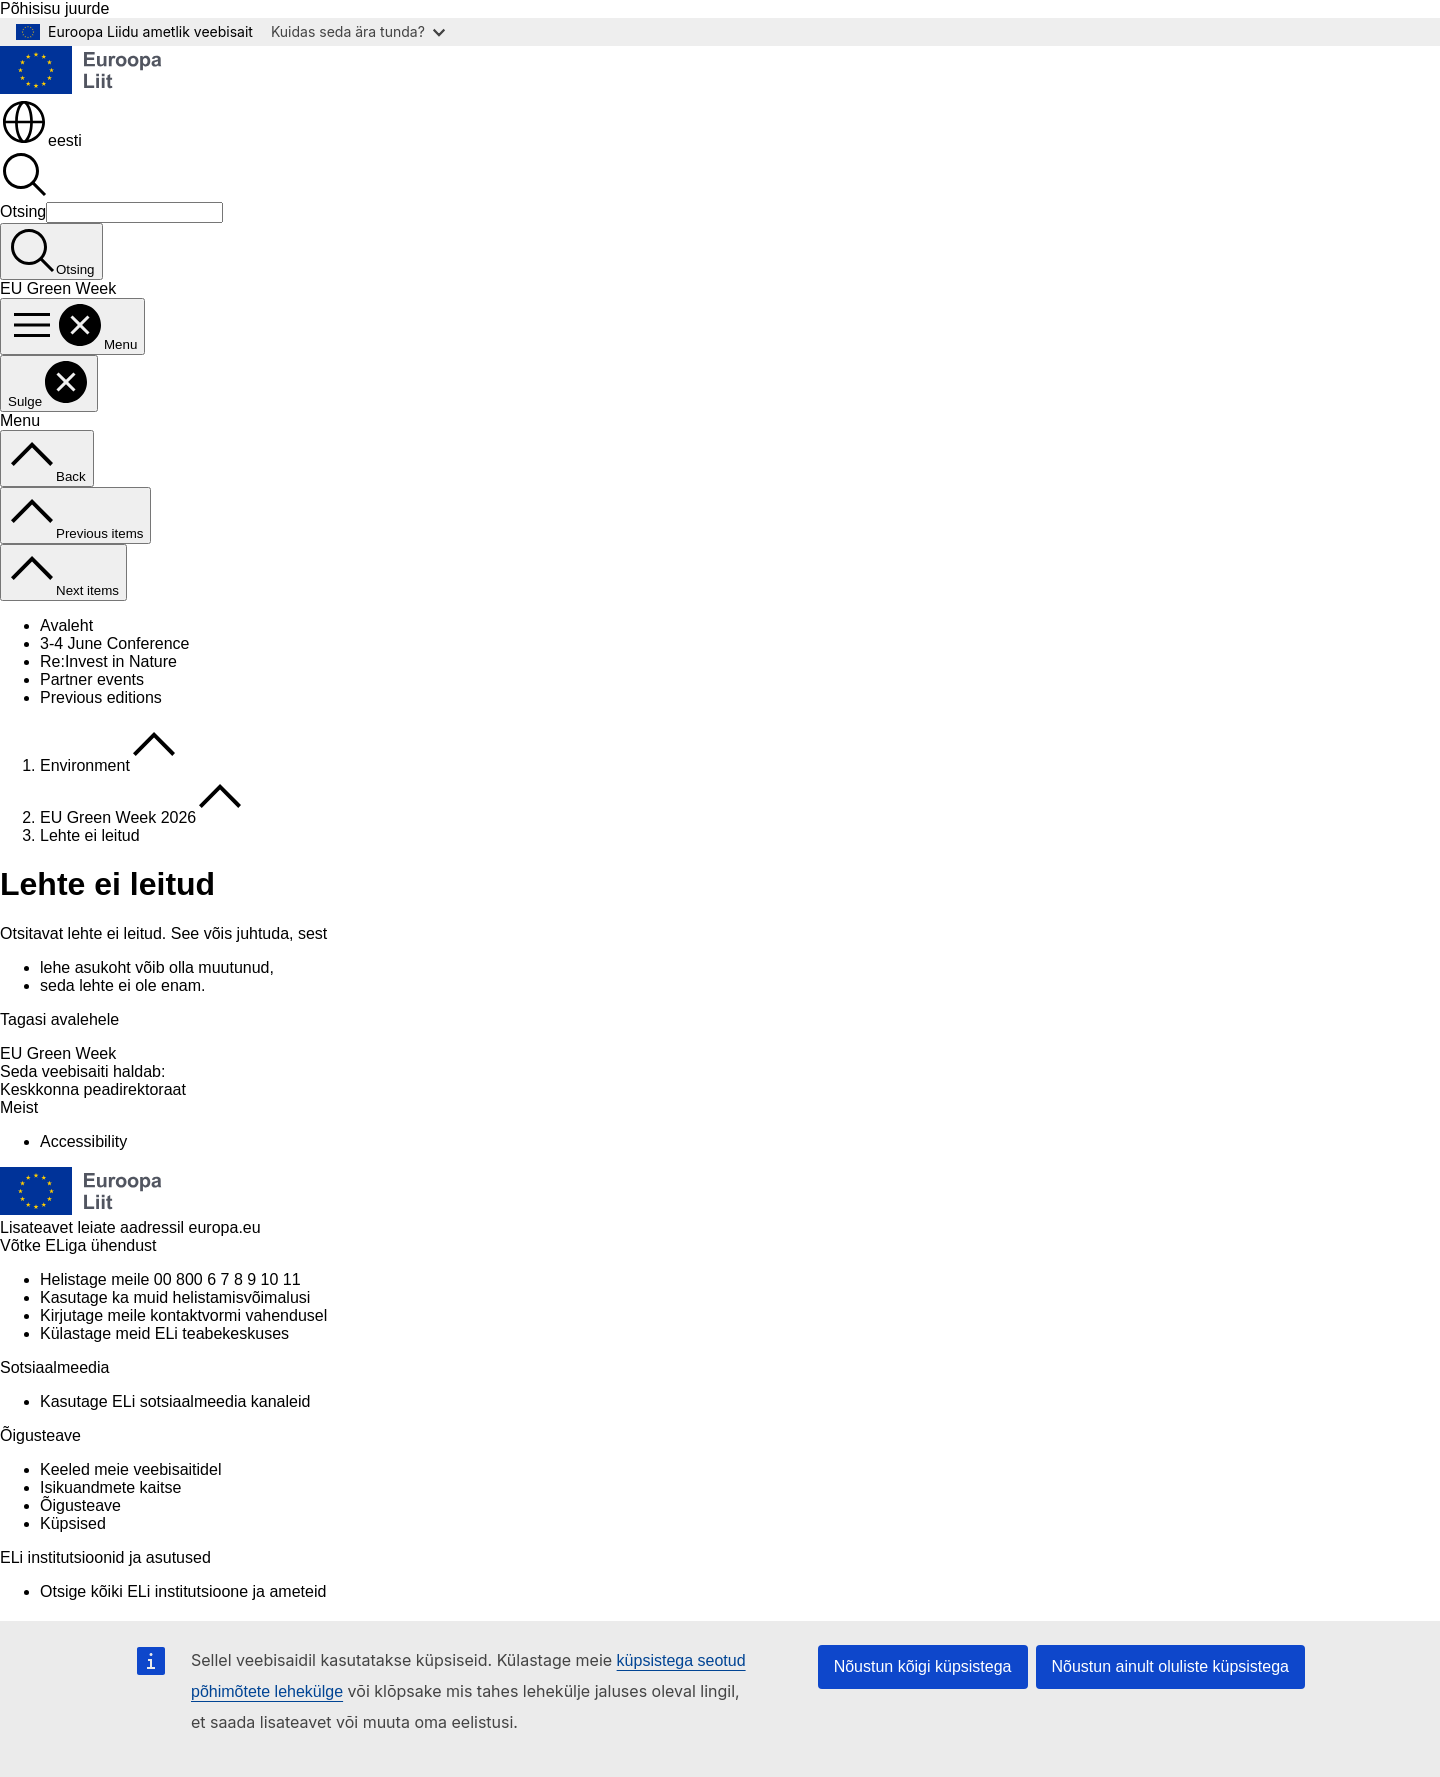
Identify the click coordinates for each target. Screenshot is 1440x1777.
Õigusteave (80, 1505)
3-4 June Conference (114, 643)
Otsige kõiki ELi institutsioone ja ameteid (183, 1591)
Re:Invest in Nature (108, 661)
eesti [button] (41, 140)
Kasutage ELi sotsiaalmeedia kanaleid (175, 1401)
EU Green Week (58, 1053)
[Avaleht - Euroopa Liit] (81, 88)
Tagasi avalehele (59, 1019)
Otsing (23, 211)
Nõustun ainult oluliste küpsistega (1170, 1666)
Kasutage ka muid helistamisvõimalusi (175, 1297)
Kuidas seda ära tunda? (358, 31)
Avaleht (66, 625)
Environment (85, 765)
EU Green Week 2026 (118, 817)
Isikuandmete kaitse (110, 1487)
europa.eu (225, 1227)
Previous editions (101, 697)
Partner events (92, 679)
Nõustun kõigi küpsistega (923, 1666)
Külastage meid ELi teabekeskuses (164, 1333)
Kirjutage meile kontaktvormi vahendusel (183, 1315)
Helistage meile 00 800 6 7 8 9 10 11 (170, 1279)
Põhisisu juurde (54, 8)
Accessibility (83, 1141)
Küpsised (73, 1523)
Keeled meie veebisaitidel (130, 1469)
